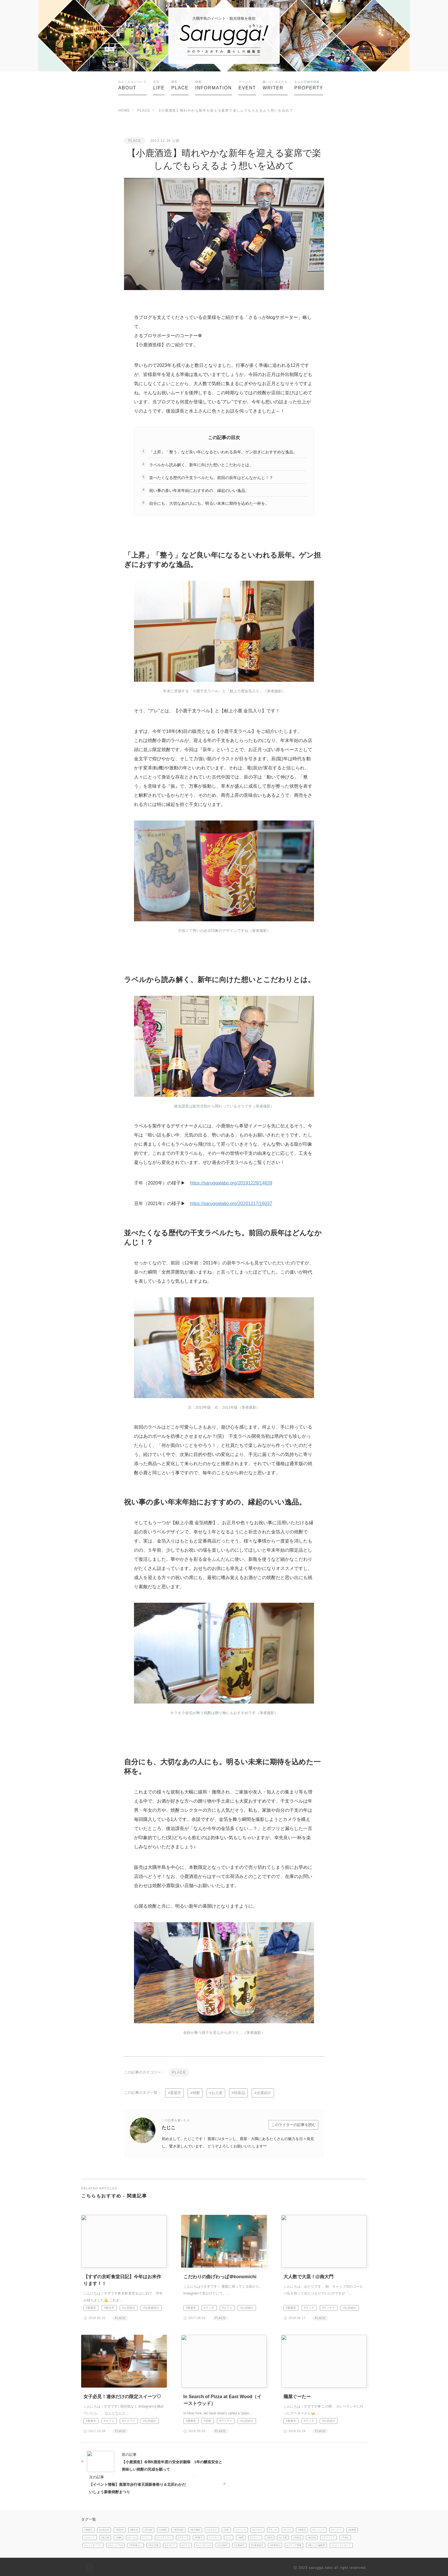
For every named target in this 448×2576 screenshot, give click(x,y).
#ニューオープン (93, 2543)
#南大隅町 (195, 2528)
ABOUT (132, 85)
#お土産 (216, 2092)
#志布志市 (104, 2528)
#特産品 (238, 2092)
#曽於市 (119, 2528)
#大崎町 (163, 2528)
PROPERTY (308, 85)
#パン (229, 2536)
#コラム (186, 2543)
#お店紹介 (128, 2307)
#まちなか (212, 2528)
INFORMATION (213, 85)
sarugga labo (321, 2566)
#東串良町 (178, 2528)
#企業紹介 (263, 2092)
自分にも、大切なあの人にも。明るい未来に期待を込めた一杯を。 (209, 503)
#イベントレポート (341, 2543)
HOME (124, 110)
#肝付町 (148, 2528)
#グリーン (255, 2536)
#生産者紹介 (151, 2307)
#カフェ (227, 2307)
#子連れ (345, 2536)
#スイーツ (128, 2420)
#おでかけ (257, 2528)
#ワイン (146, 2536)
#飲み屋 (105, 2536)
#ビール (132, 2536)
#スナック (89, 2536)
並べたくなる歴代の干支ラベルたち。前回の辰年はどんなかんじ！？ (211, 477)
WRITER (275, 85)
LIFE (159, 85)
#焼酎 (195, 2092)
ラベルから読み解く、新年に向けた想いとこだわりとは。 (201, 464)
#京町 (207, 2420)
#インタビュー (203, 2543)
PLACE (179, 85)
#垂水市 (109, 2307)
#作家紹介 (275, 2543)
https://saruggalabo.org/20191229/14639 (231, 1183)
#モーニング (318, 2528)
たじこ (176, 2123)
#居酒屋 (352, 2528)
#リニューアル (115, 2543)
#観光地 (312, 2536)
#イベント (240, 2528)
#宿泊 (270, 2536)
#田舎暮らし (135, 2543)
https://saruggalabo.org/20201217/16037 (231, 1203)
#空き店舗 (153, 2543)
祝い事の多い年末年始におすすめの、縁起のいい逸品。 (199, 490)
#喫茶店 (302, 2528)
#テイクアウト (164, 2536)
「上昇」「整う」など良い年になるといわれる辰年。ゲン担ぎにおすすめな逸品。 (223, 452)
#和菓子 (199, 2536)
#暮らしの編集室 (316, 2543)
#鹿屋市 (174, 2092)
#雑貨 (241, 2536)
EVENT (247, 85)
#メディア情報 (294, 2543)
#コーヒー (214, 2536)
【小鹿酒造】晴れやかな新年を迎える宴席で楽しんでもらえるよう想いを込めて (225, 110)
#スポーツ (170, 2543)
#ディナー (328, 2307)
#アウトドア (328, 2536)
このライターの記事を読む (293, 2124)
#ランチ (209, 2307)
